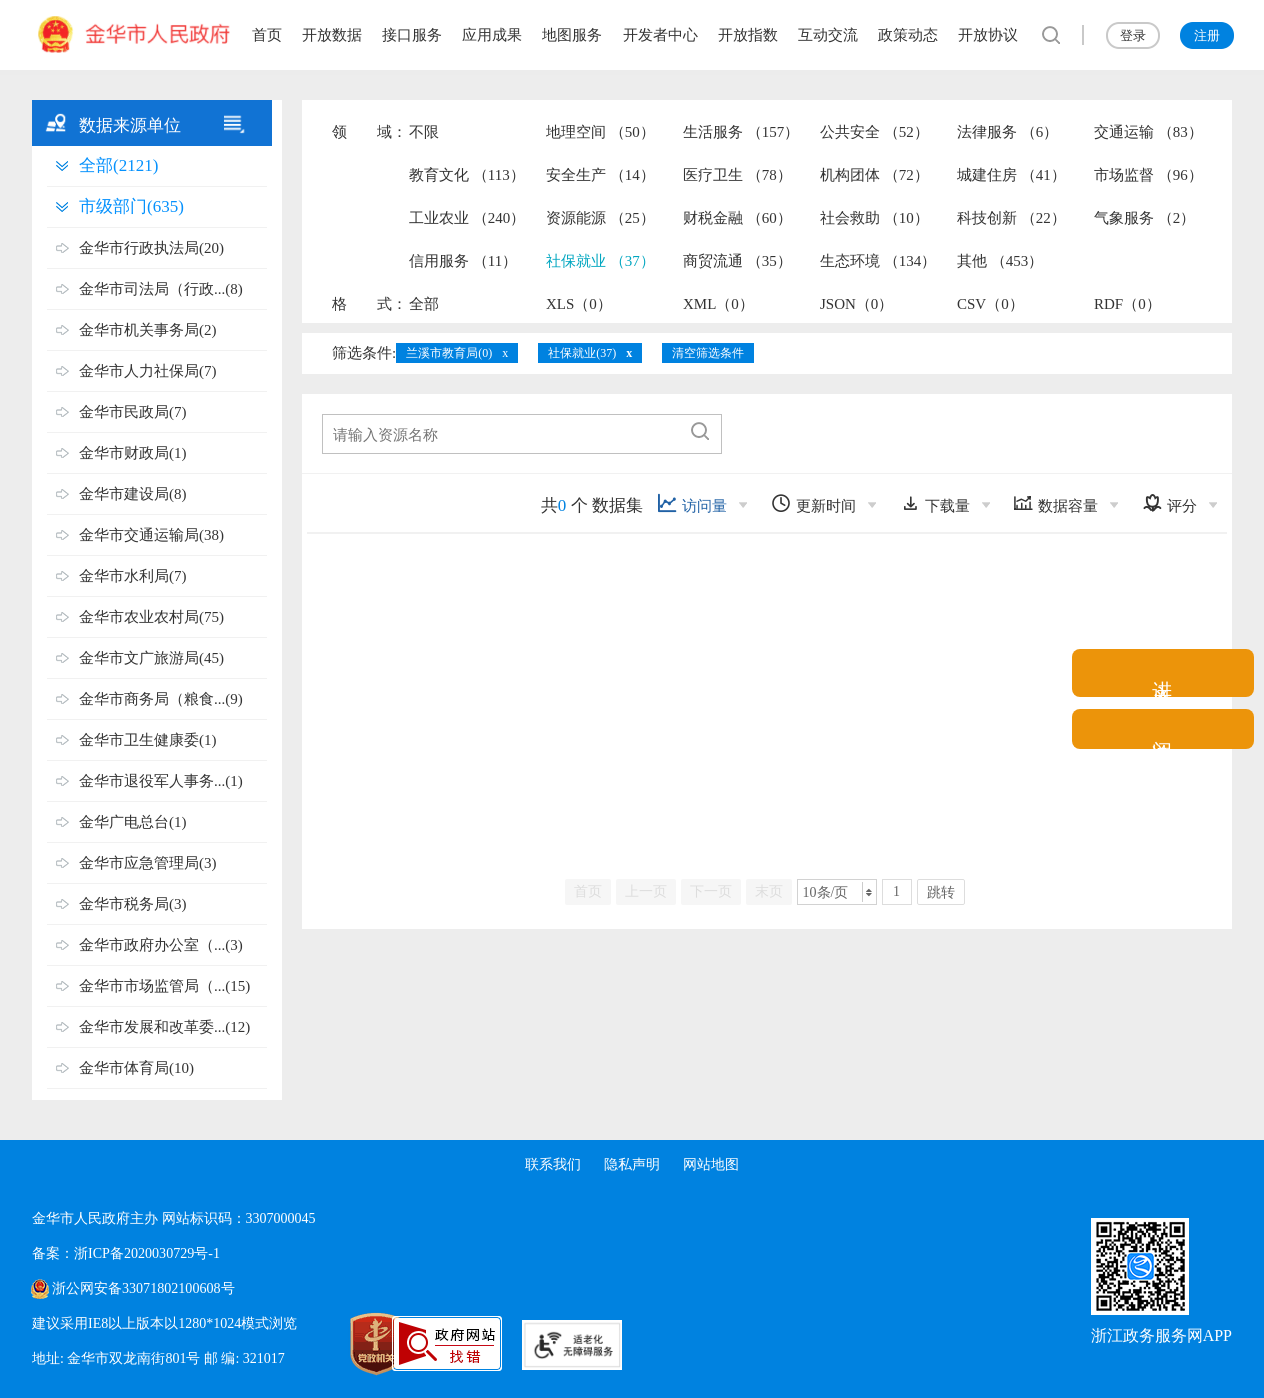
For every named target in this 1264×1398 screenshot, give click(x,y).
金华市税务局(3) (133, 904)
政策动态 (908, 35)
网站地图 (712, 1164)
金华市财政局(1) (133, 453)
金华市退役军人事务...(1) (161, 781)
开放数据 (332, 35)
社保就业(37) (582, 353)
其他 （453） (1000, 261)
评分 (1169, 503)
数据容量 (1055, 503)
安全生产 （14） (600, 175)
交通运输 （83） (1148, 132)
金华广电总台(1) (133, 822)
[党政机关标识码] (332, 1344)
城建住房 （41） (1011, 175)
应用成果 (492, 35)
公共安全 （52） (874, 132)
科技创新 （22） (1011, 218)
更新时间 (813, 503)
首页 (267, 35)
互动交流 (828, 35)
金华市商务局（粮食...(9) (161, 699)
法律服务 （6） (1007, 132)
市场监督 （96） (1148, 175)
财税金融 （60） (737, 218)
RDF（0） (1127, 304)
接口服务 (412, 35)
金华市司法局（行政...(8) (161, 289)
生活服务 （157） (741, 132)
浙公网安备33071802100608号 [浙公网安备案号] (143, 1288)
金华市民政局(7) (133, 412)
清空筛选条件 (708, 353)
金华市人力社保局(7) (148, 371)
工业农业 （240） (467, 218)
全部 (424, 304)
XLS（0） (579, 304)
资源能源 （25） (600, 218)
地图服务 (572, 35)
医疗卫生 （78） (737, 175)
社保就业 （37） (600, 261)
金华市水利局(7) (133, 576)
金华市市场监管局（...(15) (164, 986)
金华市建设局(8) (133, 494)
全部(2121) (118, 165)
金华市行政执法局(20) (151, 248)
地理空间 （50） (600, 132)
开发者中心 (660, 35)
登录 (1133, 35)
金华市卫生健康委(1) (148, 740)
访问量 (692, 503)
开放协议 (988, 35)
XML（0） (718, 304)
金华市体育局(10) (136, 1068)
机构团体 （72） (874, 175)
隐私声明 (632, 1164)
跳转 (941, 892)
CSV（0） (990, 304)
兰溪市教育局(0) (449, 353)
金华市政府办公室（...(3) (161, 945)
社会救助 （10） (874, 218)
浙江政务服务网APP (1161, 1335)
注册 (1207, 35)
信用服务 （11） (463, 261)
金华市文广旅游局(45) (151, 658)
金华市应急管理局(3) (148, 863)
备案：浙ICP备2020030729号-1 (125, 1253)
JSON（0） (856, 304)
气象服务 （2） (1144, 218)
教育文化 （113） (467, 175)
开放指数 (748, 35)
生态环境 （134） (878, 261)
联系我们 (552, 1164)
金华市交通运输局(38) (151, 535)
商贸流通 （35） (737, 261)
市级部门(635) (131, 206)
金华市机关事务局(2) (148, 330)
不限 (424, 132)
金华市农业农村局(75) (151, 617)
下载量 (935, 503)
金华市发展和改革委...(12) (164, 1027)
